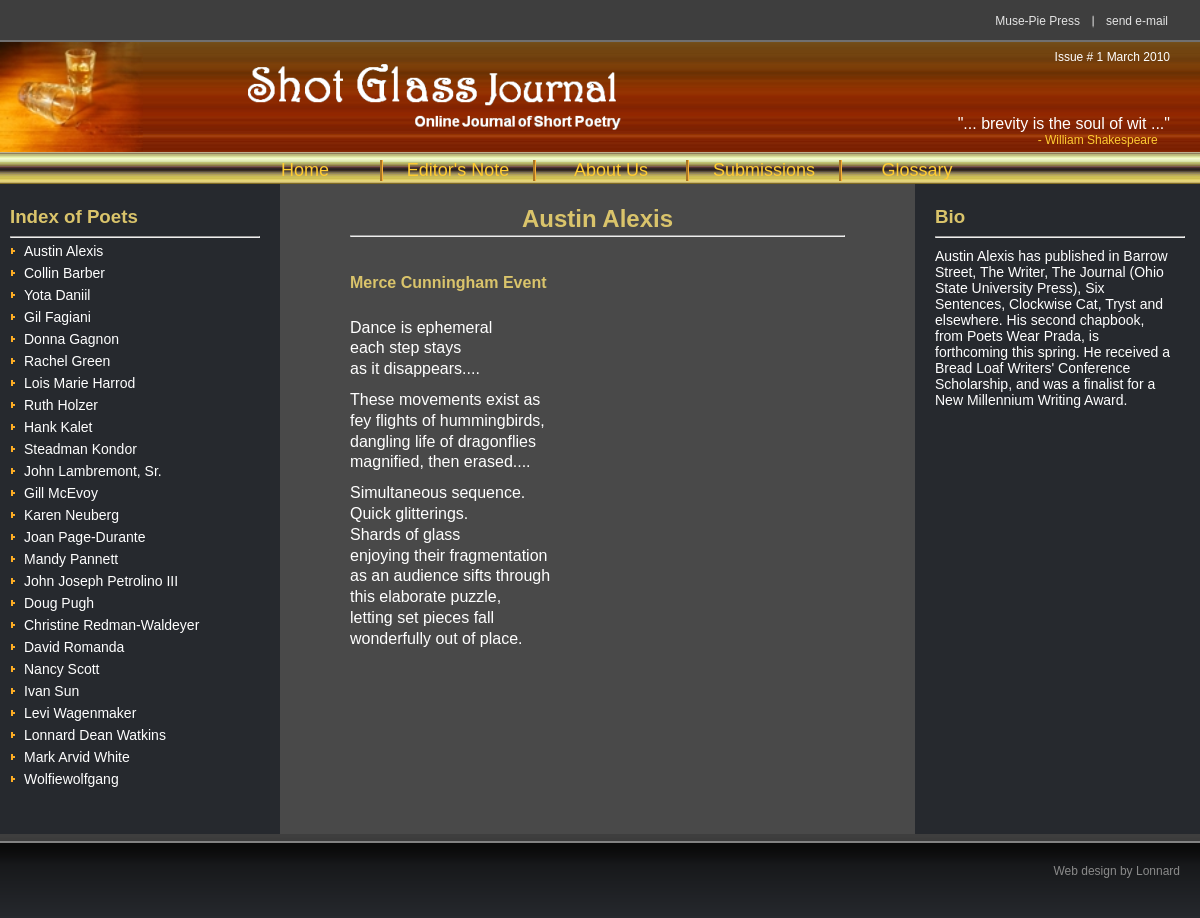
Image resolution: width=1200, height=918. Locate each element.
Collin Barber (57, 270)
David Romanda (67, 644)
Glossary (916, 170)
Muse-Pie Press (1037, 21)
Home (305, 170)
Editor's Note (458, 170)
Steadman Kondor (73, 446)
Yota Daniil (50, 292)
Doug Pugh (52, 600)
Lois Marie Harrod (72, 380)
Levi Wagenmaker (73, 710)
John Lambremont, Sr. (86, 468)
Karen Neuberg (64, 512)
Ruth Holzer (54, 402)
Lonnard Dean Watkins (88, 732)
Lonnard (1158, 871)
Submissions (764, 170)
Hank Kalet (51, 424)
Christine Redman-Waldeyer (104, 622)
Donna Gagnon (64, 336)
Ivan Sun (44, 688)
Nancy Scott (54, 666)
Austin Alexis (56, 248)
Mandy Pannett (64, 556)
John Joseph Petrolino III (94, 578)
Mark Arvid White (70, 754)
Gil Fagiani (50, 314)
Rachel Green (60, 358)
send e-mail (1137, 21)
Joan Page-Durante (77, 534)
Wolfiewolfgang (64, 776)
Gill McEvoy (54, 490)
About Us (611, 170)
